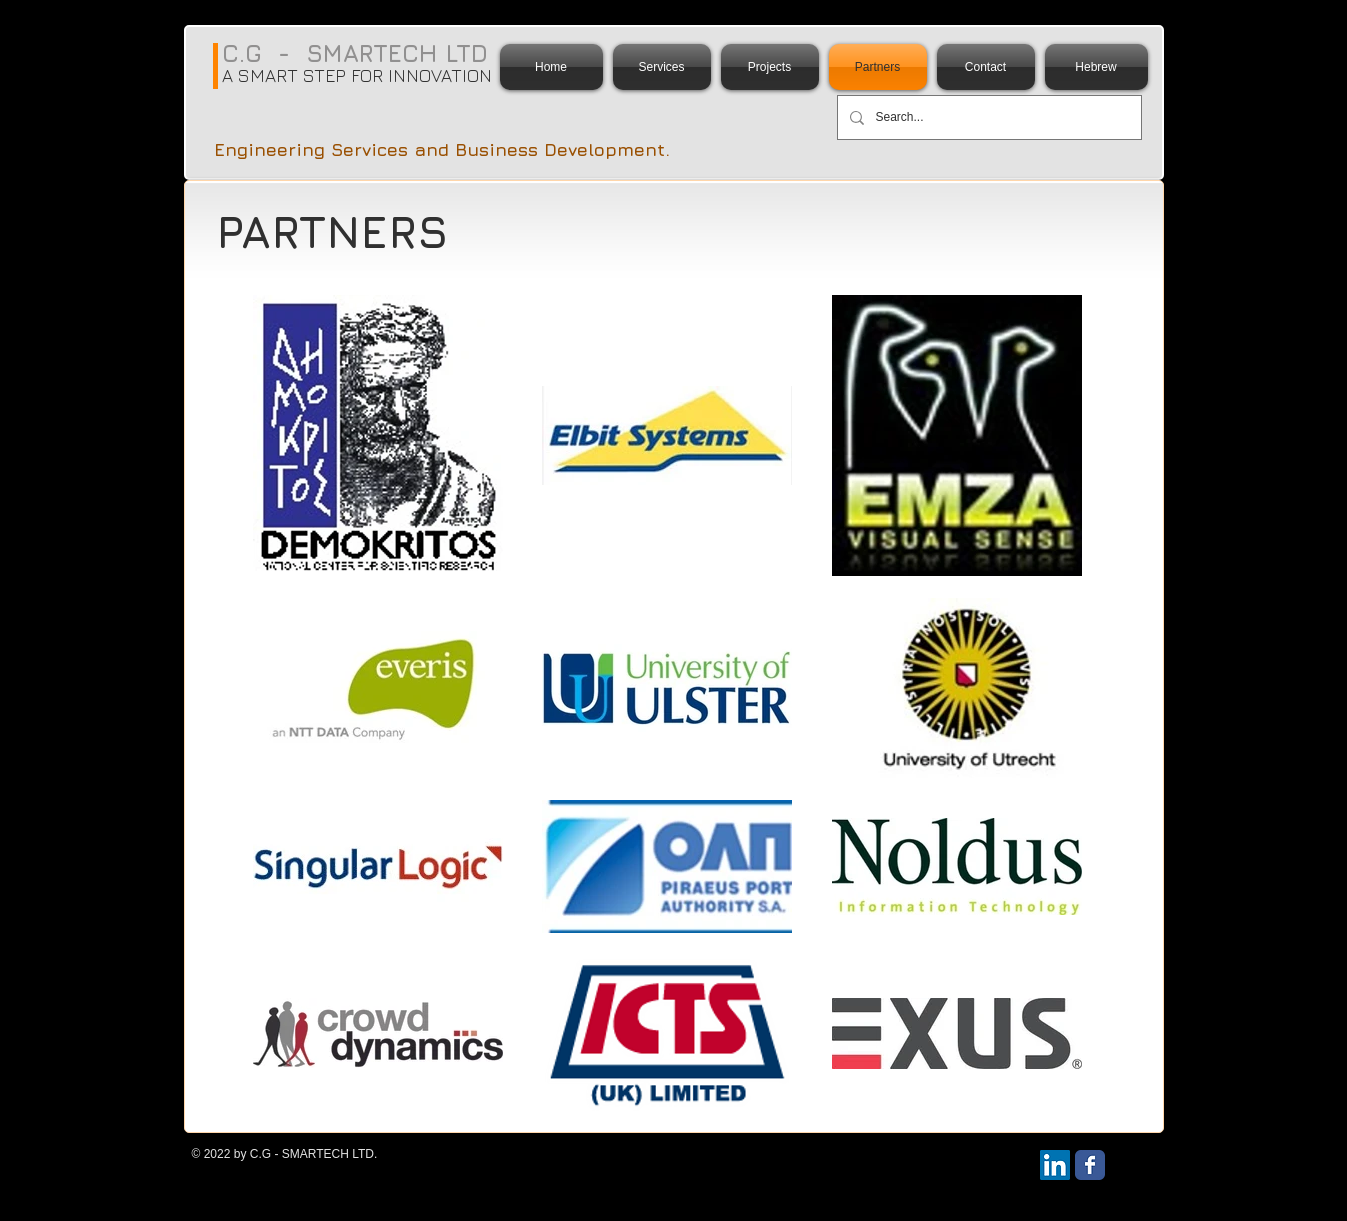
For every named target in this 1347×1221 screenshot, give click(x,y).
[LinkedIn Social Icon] (1055, 1165)
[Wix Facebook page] (1090, 1165)
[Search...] (987, 117)
